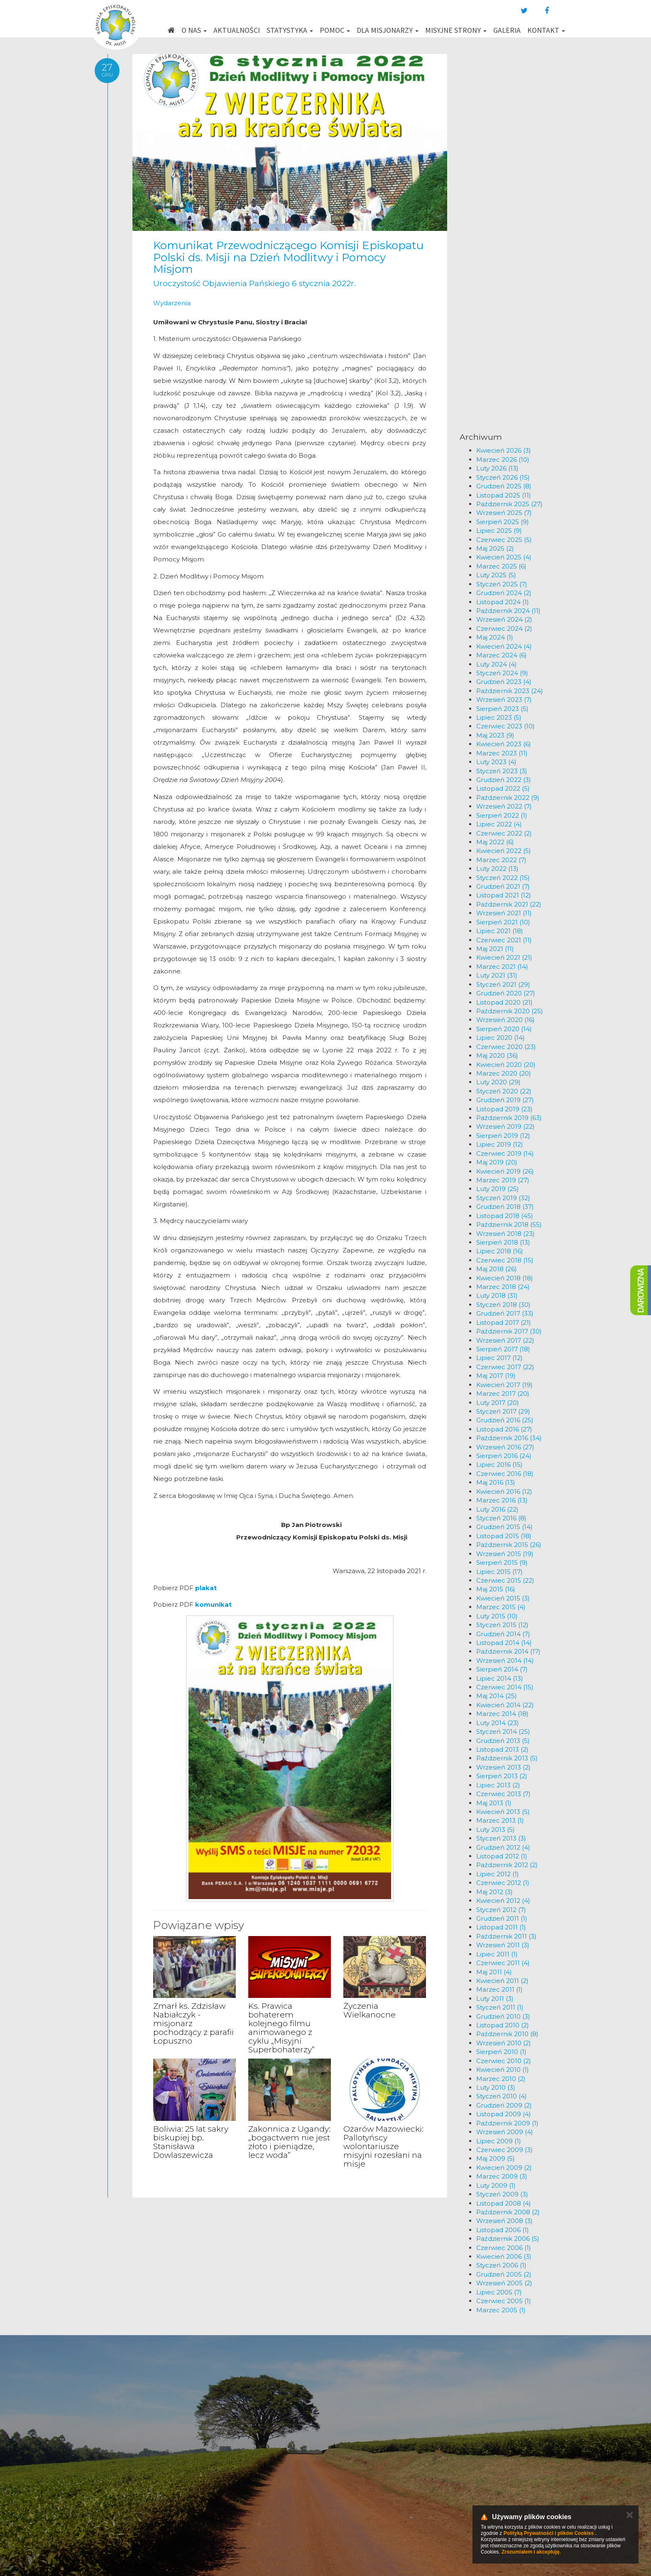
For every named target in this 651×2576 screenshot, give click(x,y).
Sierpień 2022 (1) (501, 815)
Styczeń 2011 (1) (500, 2007)
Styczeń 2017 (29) (503, 1411)
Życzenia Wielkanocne (369, 2010)
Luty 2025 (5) (496, 575)
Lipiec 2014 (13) (499, 1678)
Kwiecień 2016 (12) (504, 1491)
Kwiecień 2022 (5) (503, 851)
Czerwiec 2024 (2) (504, 628)
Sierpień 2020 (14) (504, 1029)
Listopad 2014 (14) (504, 1643)
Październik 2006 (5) (507, 2239)
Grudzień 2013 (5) (503, 1741)
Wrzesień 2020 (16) (505, 1020)
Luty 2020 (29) (498, 1082)
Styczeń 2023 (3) (501, 771)
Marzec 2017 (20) (502, 1393)
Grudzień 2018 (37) (505, 1207)
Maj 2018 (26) (496, 1269)
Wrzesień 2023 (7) (504, 699)
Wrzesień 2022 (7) (504, 806)
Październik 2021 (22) (508, 904)
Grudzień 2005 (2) (503, 2274)
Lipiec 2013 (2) (498, 1785)
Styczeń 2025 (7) (501, 584)
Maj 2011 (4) (494, 1972)
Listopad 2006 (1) (502, 2230)
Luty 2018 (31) (497, 1295)
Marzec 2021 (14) (502, 967)
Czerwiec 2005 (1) (503, 2301)
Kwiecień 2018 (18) (504, 1278)
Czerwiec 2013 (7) (503, 1794)
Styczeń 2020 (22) (503, 1091)
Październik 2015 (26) (508, 1545)
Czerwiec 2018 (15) (505, 1260)
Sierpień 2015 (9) (502, 1562)
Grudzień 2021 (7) (503, 886)
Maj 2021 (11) (495, 949)
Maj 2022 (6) (495, 842)
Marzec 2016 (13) (502, 1500)
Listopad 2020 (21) (504, 1002)
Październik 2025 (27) (509, 504)
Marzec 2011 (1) (499, 1989)
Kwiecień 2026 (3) (503, 450)
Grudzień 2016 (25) (505, 1420)
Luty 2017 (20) (497, 1403)
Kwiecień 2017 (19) (504, 1385)
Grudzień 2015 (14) (504, 1527)
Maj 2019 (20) (496, 1162)
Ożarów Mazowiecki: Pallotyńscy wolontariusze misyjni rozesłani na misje (383, 2146)
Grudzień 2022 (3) (503, 780)
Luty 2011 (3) (495, 1998)
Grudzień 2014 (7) (503, 1634)
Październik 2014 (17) (508, 1651)
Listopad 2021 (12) (503, 895)
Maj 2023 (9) (495, 735)
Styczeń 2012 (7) (501, 1910)
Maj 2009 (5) (495, 2158)
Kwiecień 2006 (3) (503, 2256)
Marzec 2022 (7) (501, 860)
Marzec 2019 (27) (502, 1180)
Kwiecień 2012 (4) (503, 1900)
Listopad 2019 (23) (504, 1109)
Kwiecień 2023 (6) (503, 744)
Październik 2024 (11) (508, 611)
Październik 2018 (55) (509, 1224)
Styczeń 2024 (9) (502, 673)
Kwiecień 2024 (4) (504, 646)
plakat (206, 1588)
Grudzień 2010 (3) (503, 2016)
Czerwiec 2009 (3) (504, 2150)
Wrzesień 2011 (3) (502, 1945)
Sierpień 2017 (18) (503, 1349)
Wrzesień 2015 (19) (505, 1554)
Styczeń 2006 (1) (501, 2265)
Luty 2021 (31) (496, 975)
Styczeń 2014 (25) (503, 1731)
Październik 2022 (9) (507, 797)
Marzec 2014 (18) (502, 1714)
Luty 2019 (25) (497, 1189)
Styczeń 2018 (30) (503, 1305)
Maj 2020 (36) (497, 1055)
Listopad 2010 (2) (502, 2025)
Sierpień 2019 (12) (503, 1136)
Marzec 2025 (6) (501, 566)
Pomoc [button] (335, 30)
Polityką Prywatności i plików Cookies (549, 2533)
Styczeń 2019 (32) (503, 1198)
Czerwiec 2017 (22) (505, 1367)
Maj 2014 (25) (496, 1696)
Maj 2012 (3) (494, 1892)
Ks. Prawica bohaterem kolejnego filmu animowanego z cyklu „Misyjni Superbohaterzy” (281, 2027)
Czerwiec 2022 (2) (504, 833)
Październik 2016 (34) (509, 1438)
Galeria (507, 30)
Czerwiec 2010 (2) (503, 2061)
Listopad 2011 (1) (501, 1927)
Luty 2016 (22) (497, 1509)
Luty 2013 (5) (495, 1829)
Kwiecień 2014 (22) (505, 1705)
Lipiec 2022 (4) (499, 824)
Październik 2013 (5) (507, 1758)
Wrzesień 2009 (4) (504, 2132)
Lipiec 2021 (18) (499, 931)
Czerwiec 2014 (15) (505, 1687)
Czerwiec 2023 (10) (505, 726)
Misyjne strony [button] (456, 30)
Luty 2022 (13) (497, 869)
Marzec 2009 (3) (501, 2176)
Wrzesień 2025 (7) (504, 513)
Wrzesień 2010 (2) (503, 2043)
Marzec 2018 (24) (503, 1287)
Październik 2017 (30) (509, 1331)
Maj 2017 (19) (496, 1376)
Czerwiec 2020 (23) (506, 1047)
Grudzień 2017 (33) (505, 1313)
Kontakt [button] (546, 30)
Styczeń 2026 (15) (503, 477)
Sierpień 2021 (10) (503, 922)
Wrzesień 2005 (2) (504, 2283)
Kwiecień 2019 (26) (505, 1171)
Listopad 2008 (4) (503, 2203)
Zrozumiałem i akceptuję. (531, 2552)
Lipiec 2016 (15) (499, 1464)
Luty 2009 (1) (496, 2185)
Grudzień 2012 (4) (503, 1847)
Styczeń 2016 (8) (501, 1518)
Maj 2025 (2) (495, 548)
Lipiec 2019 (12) (499, 1144)
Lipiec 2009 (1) (498, 2141)
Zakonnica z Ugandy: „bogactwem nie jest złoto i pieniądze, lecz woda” (289, 2142)
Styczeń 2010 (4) (501, 2096)
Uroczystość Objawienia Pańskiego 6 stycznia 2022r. (254, 283)
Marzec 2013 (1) (500, 1820)
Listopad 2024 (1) (502, 602)
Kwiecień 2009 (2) (504, 2168)
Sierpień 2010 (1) (501, 2052)
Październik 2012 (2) (507, 1865)
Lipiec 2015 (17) (499, 1572)
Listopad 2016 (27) (504, 1429)
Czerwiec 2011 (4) (503, 1963)
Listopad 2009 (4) (503, 2114)
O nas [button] (194, 30)
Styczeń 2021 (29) (503, 984)
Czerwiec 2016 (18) (505, 1474)
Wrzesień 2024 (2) (504, 619)
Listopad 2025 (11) (503, 495)
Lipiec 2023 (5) (498, 717)
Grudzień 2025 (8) (503, 486)
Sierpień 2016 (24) (503, 1456)
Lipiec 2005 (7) (499, 2292)
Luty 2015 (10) (497, 1616)
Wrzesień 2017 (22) (505, 1340)
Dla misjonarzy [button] (387, 30)
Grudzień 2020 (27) (505, 993)
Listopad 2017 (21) (503, 1322)
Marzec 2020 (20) (503, 1073)
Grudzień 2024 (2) (503, 593)
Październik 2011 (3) (506, 1936)
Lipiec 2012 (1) (497, 1874)
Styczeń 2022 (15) (503, 878)
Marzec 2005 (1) (501, 2310)
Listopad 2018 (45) (504, 1216)
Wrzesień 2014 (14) (505, 1660)
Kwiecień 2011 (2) (502, 1981)
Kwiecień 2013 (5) (503, 1812)
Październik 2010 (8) (507, 2034)
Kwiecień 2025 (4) (503, 557)
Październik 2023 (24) (509, 691)
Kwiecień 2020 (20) (506, 1065)
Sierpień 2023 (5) (502, 709)
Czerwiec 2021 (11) (504, 940)
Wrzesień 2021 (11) (504, 913)
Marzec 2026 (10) (502, 459)
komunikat (213, 1604)
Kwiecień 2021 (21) (504, 957)
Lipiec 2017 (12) (499, 1358)
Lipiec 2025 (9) (499, 530)
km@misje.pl (352, 2484)
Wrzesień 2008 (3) (504, 2221)
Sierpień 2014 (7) (502, 1669)
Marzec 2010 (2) (501, 2079)
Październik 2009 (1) (507, 2123)
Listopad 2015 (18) (503, 1536)
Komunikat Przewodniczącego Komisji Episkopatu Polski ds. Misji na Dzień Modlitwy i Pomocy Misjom (288, 257)
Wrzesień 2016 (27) (505, 1447)
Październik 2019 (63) (509, 1118)
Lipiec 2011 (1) (497, 1954)
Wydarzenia (172, 303)
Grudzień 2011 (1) (501, 1918)
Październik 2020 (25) (509, 1011)
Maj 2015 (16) (495, 1589)
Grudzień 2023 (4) (503, 682)
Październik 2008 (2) (508, 2212)
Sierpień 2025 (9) (502, 522)
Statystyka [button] (290, 30)
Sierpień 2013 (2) (501, 1776)
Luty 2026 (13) (497, 468)
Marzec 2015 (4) (501, 1607)
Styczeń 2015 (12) (502, 1625)
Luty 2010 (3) (495, 2087)
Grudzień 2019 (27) (505, 1100)
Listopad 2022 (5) (503, 788)
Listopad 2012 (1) (501, 1856)
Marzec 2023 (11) (502, 753)
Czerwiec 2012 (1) (502, 1883)
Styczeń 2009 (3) (502, 2194)
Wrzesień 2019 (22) (505, 1126)
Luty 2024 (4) (496, 664)
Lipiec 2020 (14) (500, 1038)
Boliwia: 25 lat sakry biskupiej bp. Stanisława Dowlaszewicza (190, 2142)
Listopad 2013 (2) (502, 1749)
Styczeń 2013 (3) (501, 1838)
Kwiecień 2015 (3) (503, 1598)
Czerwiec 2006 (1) (503, 2248)
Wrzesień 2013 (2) (503, 1767)
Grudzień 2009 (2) (504, 2105)
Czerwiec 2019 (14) (505, 1153)
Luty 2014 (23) (497, 1723)
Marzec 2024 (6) (501, 655)
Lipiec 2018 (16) (499, 1251)
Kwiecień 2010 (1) (502, 2070)
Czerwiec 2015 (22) (505, 1580)
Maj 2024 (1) (494, 637)
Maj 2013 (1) (494, 1803)
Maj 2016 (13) (495, 1482)
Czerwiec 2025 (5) (504, 540)
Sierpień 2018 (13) (503, 1242)
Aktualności (236, 30)
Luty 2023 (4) (496, 762)
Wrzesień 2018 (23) (505, 1234)
